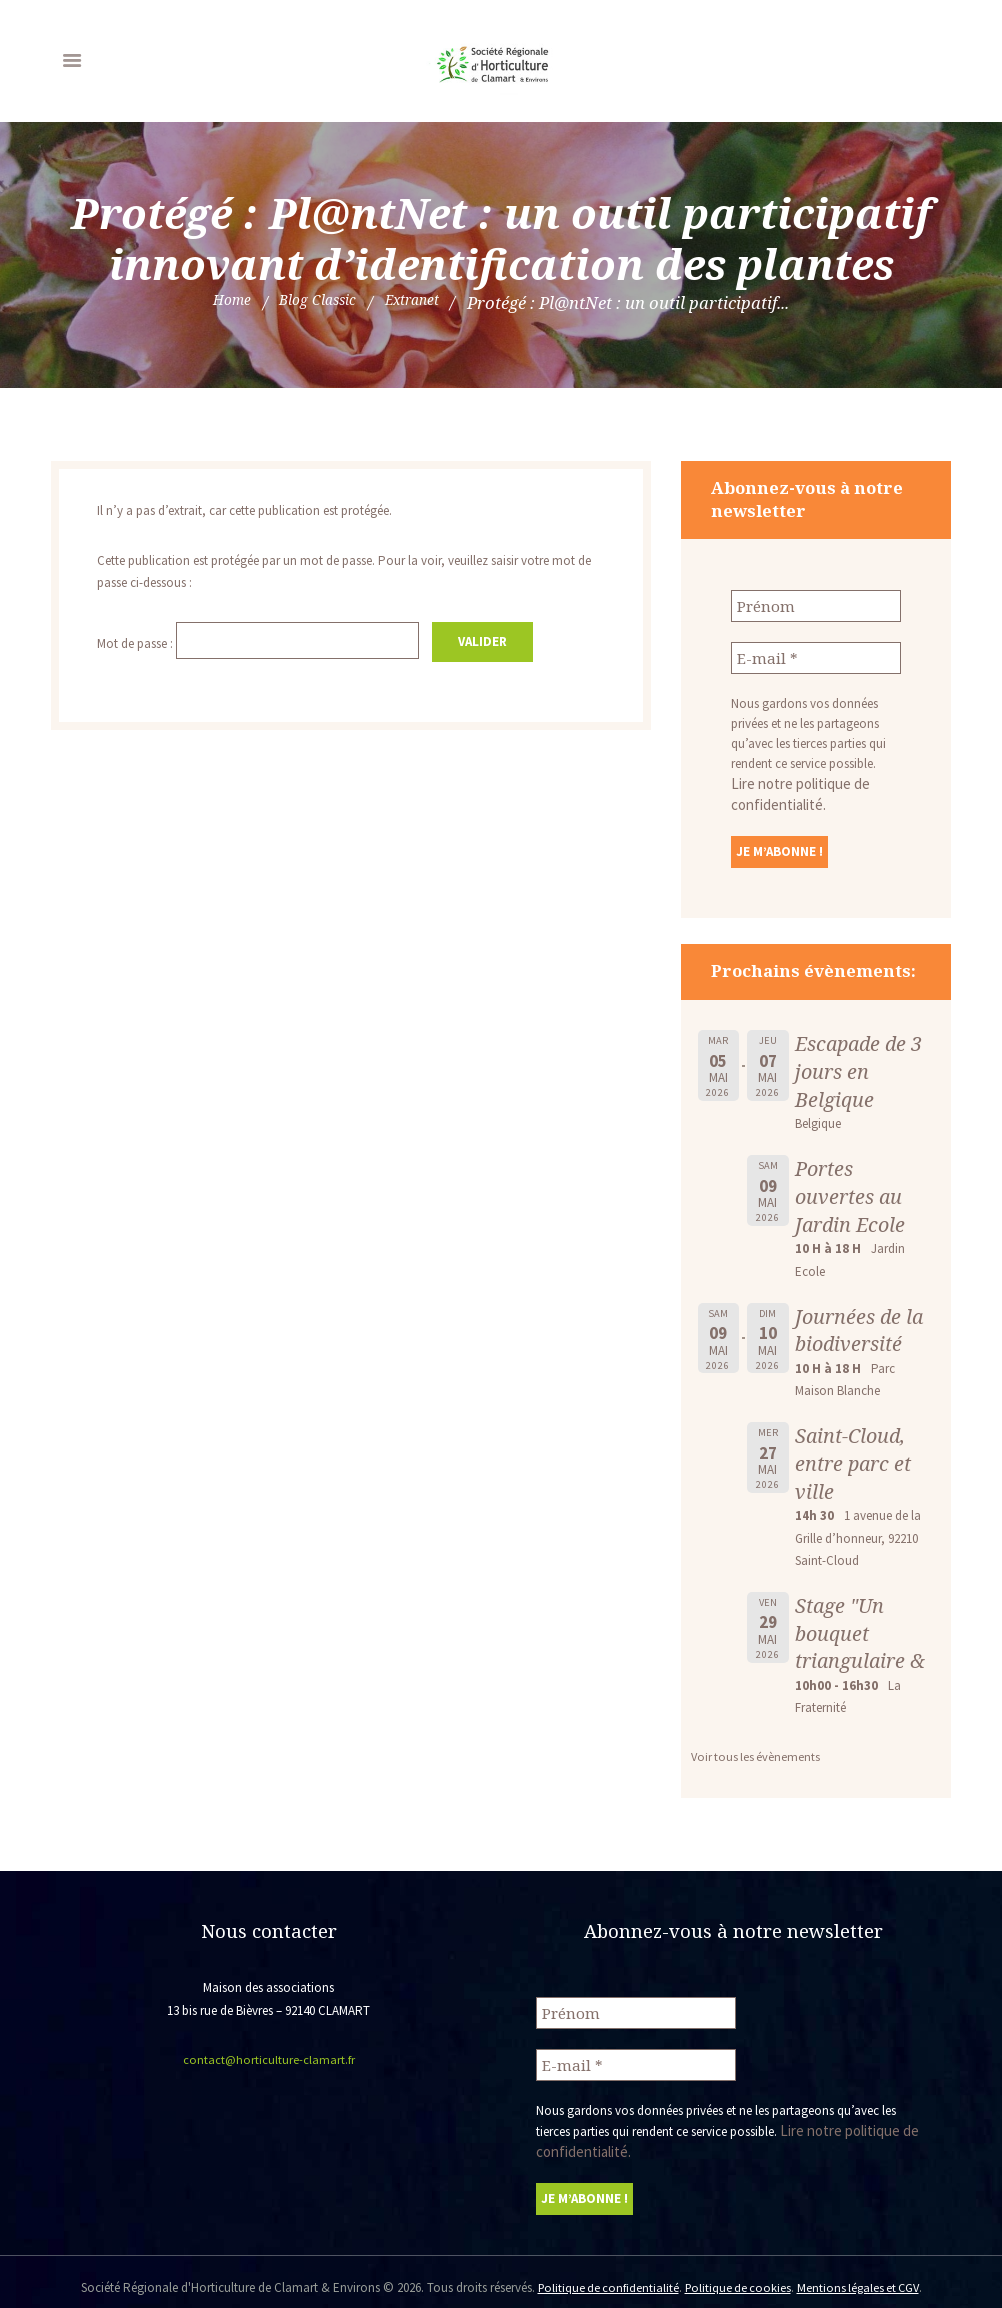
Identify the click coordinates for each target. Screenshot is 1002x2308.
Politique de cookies (737, 2275)
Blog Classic (315, 302)
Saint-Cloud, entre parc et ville (856, 1456)
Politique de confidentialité (603, 2275)
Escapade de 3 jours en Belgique (862, 1064)
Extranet (423, 302)
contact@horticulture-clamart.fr (268, 2053)
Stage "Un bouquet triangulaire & (863, 1626)
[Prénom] (816, 605)
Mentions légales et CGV (861, 2275)
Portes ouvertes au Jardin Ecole (852, 1189)
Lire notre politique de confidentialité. (814, 779)
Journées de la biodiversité (861, 1324)
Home (217, 302)
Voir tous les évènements (757, 1750)
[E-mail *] (816, 655)
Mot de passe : (265, 641)
